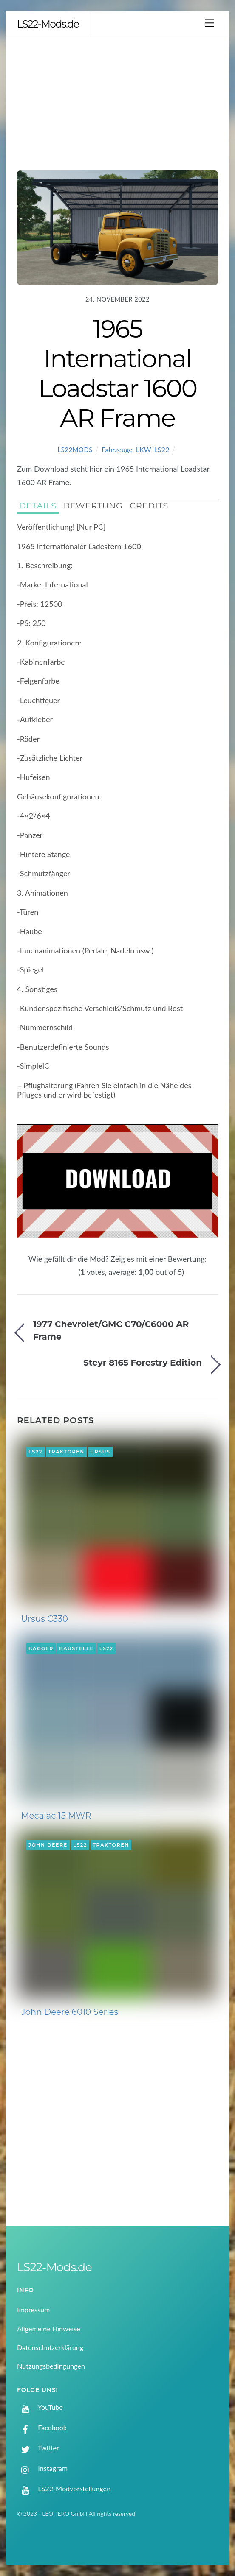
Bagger (41, 1648)
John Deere (48, 1845)
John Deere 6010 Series (70, 2012)
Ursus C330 (44, 1619)
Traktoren (66, 1452)
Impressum (33, 2309)
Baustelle (76, 1648)
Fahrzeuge (117, 449)
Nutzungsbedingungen (51, 2366)
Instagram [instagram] (42, 2468)
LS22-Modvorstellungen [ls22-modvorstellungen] (63, 2488)
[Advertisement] (117, 101)
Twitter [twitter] (38, 2448)
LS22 (162, 449)
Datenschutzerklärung (50, 2347)
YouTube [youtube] (40, 2407)
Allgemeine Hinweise (48, 2329)
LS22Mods (75, 449)
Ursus (100, 1452)
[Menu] (209, 22)
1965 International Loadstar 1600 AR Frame (117, 373)
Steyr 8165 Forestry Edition (142, 1362)
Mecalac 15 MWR (56, 1815)
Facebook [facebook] (42, 2427)
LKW (143, 449)
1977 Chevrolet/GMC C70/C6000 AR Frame (111, 1330)
